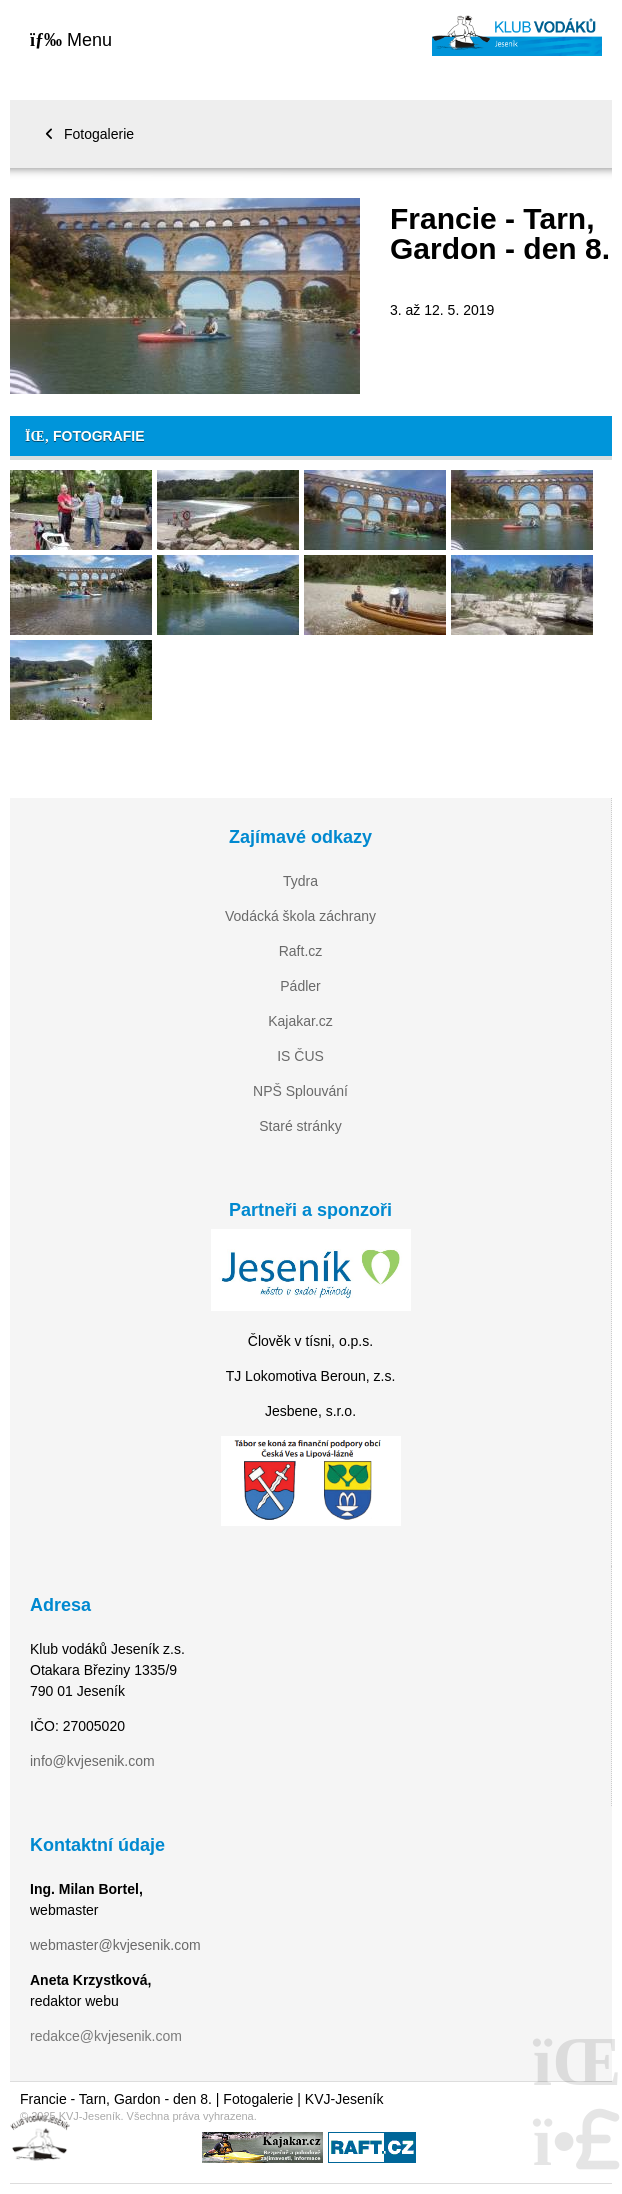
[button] (71, 39)
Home (517, 35)
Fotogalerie (99, 134)
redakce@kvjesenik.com (106, 2036)
